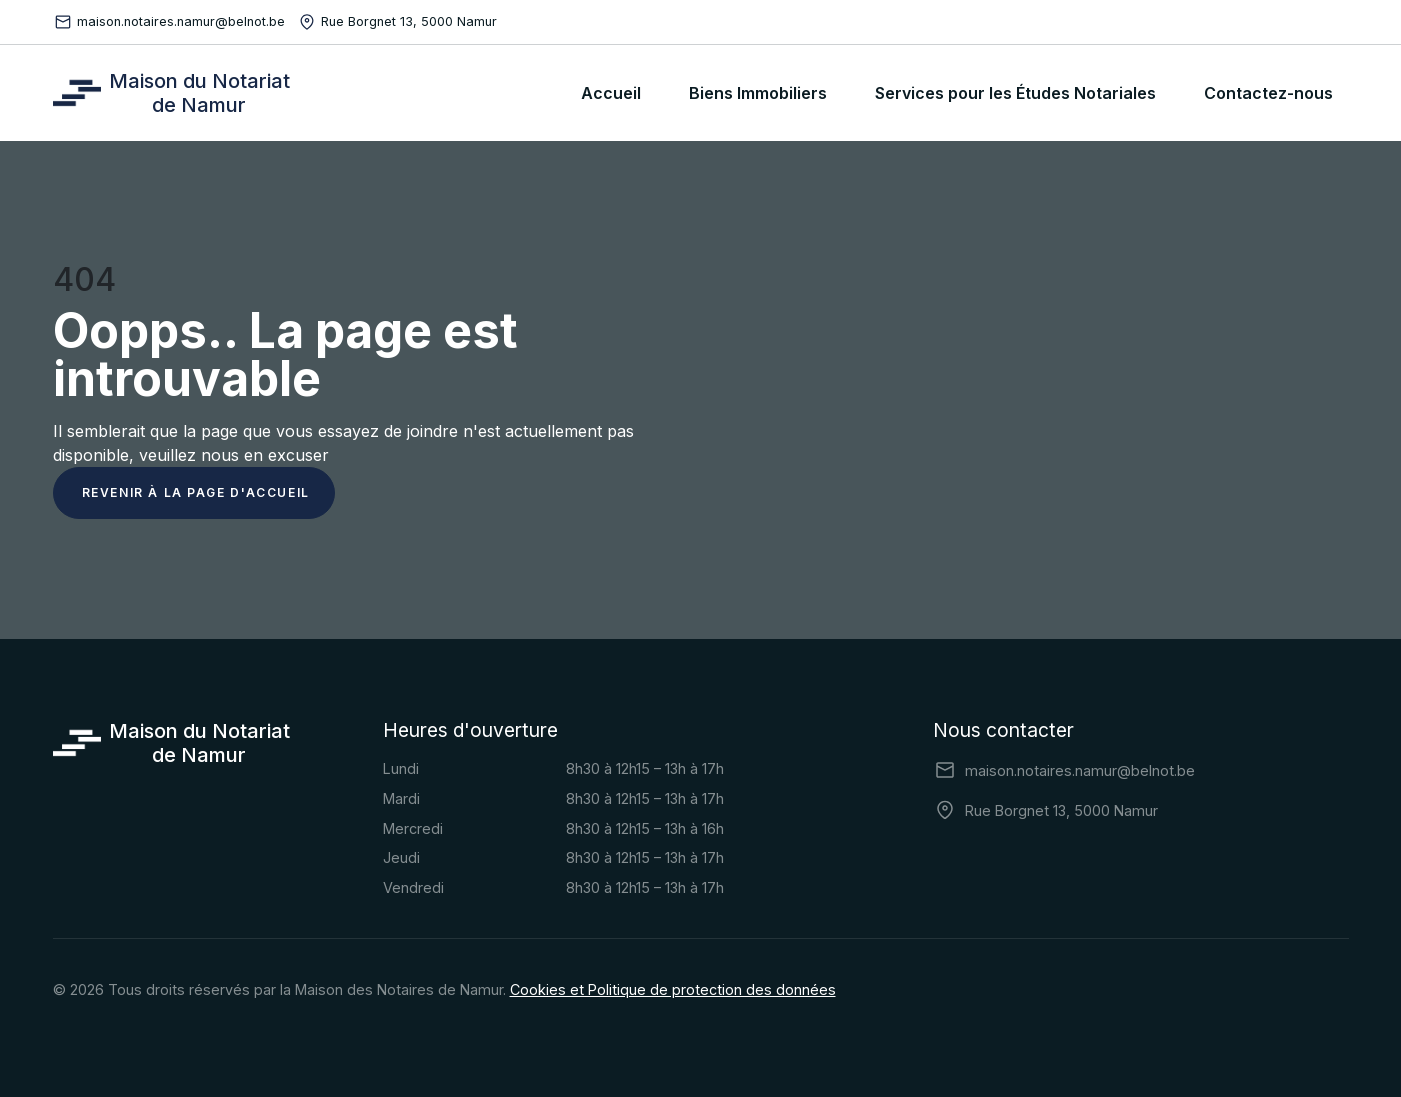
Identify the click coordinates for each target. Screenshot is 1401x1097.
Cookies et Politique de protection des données (673, 989)
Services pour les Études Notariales (1015, 93)
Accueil (611, 93)
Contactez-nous (1268, 93)
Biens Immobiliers (758, 93)
